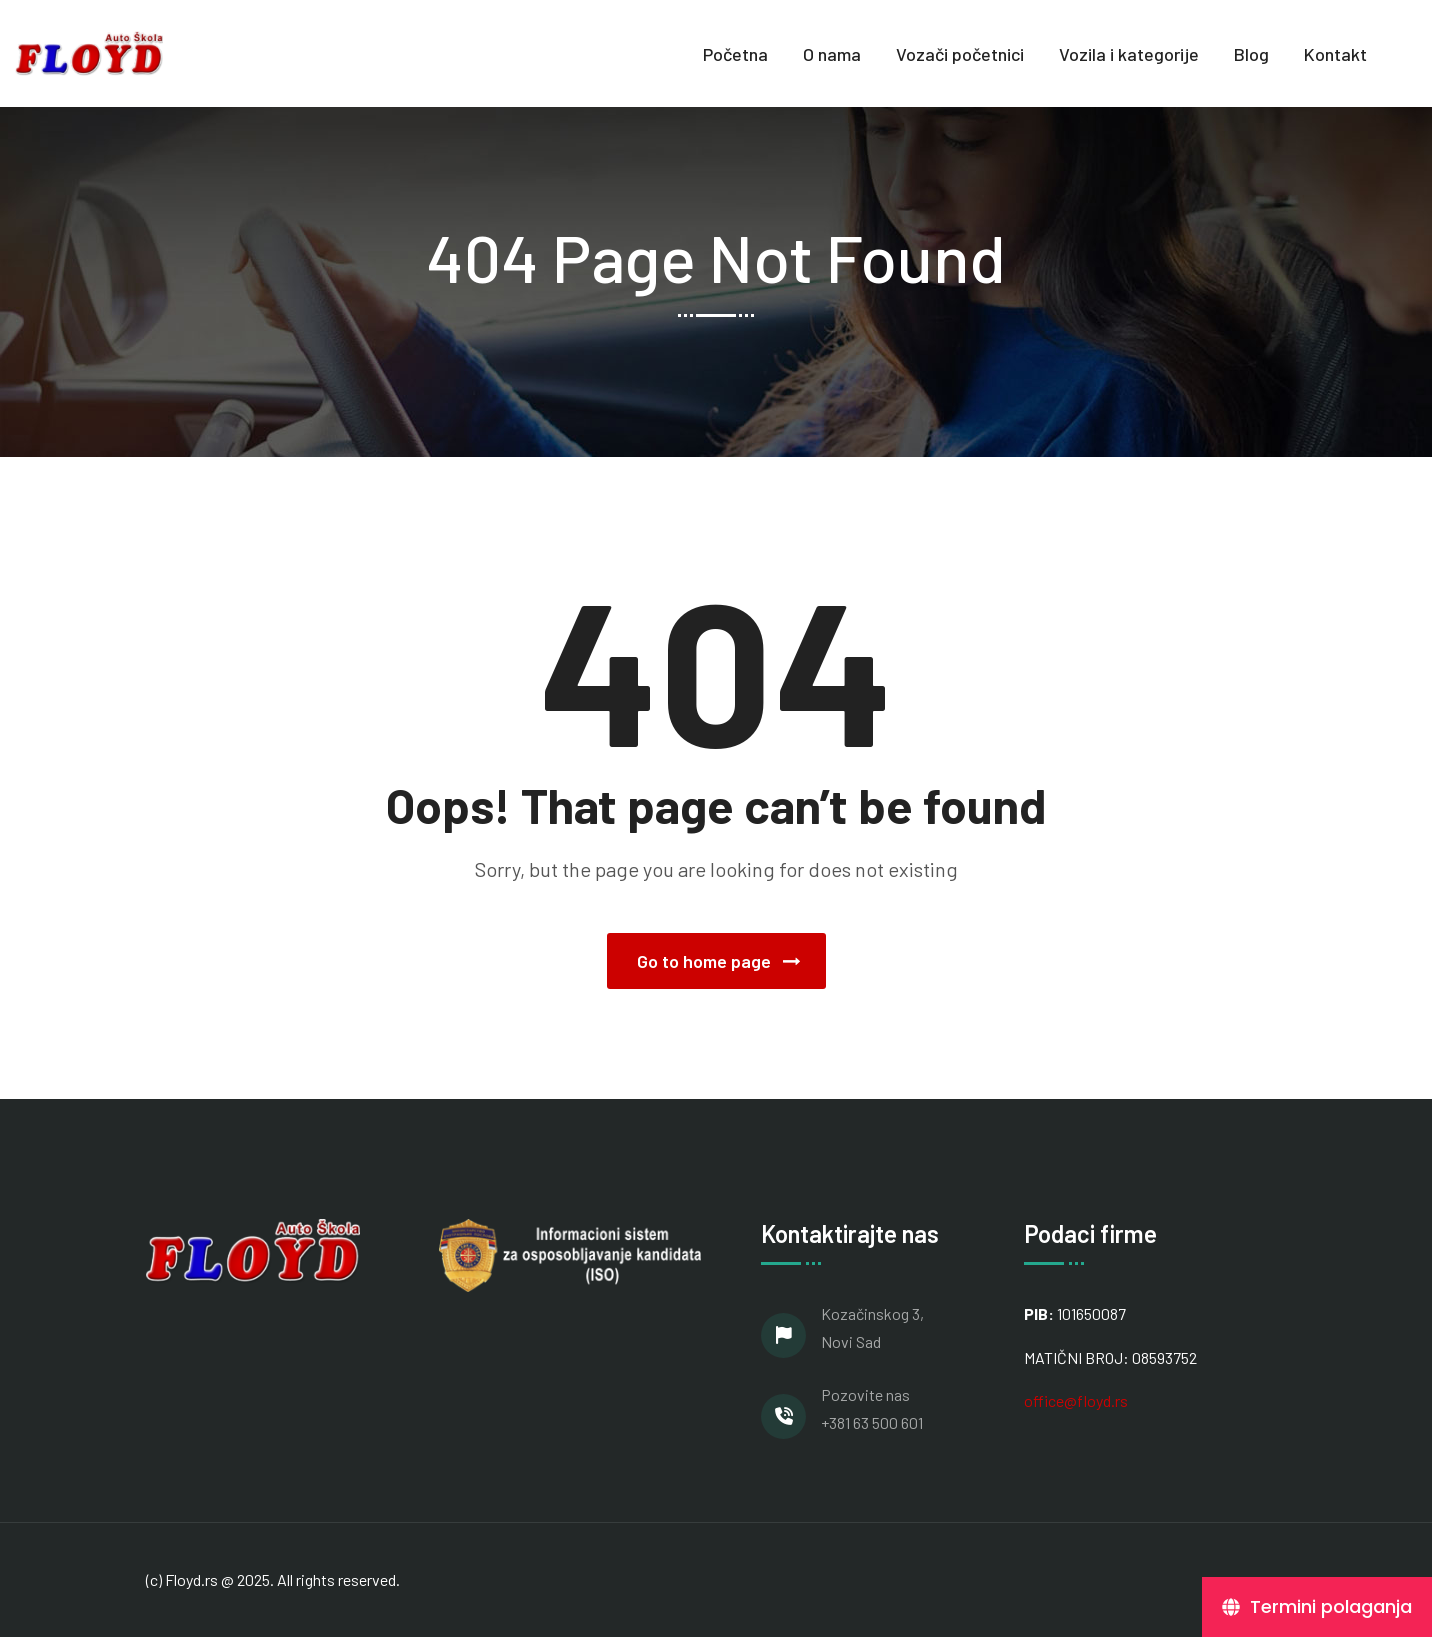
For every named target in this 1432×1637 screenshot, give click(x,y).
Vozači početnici (960, 54)
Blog (1251, 54)
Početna (735, 54)
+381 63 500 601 (872, 1422)
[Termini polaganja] (1317, 1607)
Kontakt (1335, 54)
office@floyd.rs (1076, 1400)
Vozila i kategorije (1129, 54)
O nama (832, 54)
